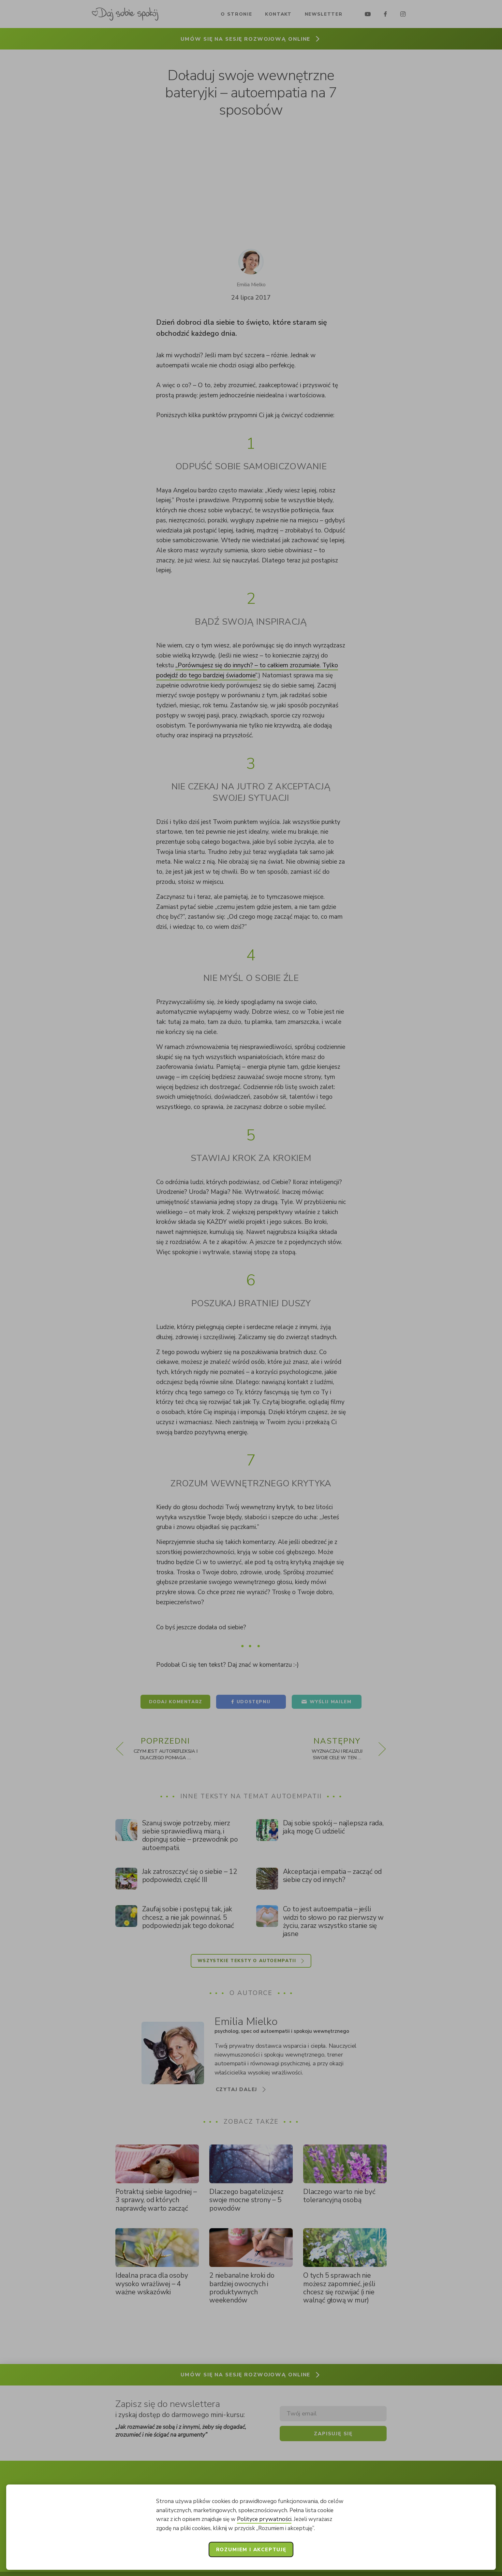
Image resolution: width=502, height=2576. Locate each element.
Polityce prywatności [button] (264, 2519)
